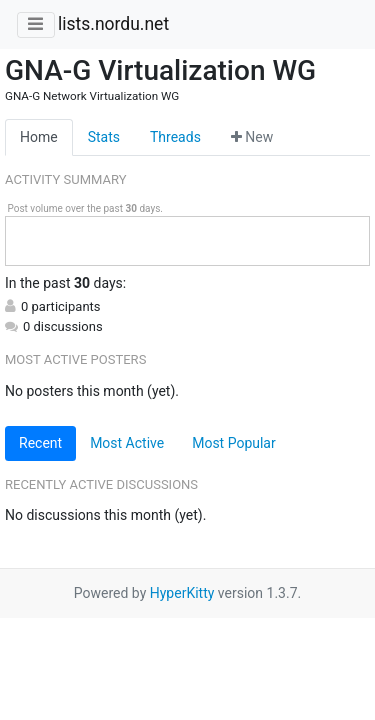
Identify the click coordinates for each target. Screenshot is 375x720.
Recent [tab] (40, 443)
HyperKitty (182, 593)
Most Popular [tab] (234, 443)
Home (39, 137)
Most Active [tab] (127, 443)
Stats (104, 137)
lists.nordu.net (113, 24)
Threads (175, 137)
